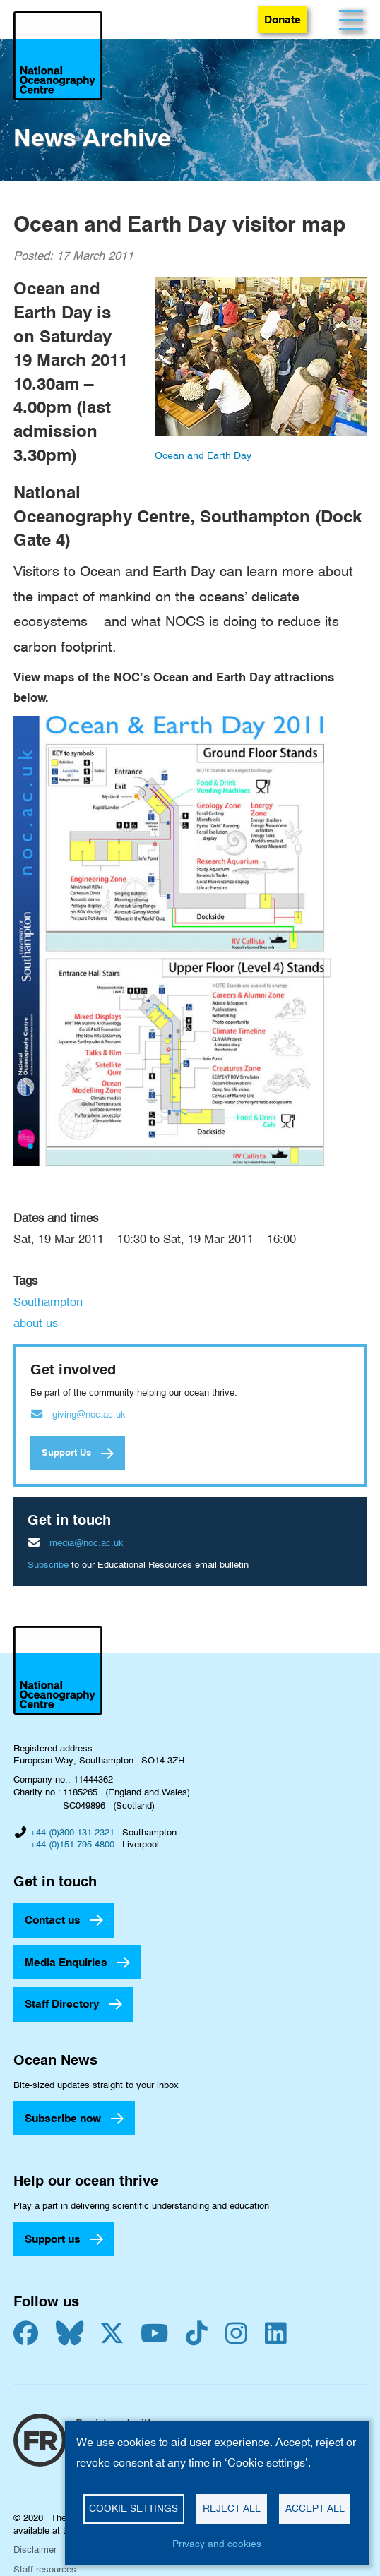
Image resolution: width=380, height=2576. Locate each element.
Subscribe (48, 1564)
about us (35, 1323)
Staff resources (44, 2569)
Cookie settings (133, 2508)
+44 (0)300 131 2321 (72, 1832)
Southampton (48, 1302)
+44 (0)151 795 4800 (72, 1844)
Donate (282, 19)
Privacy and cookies (216, 2543)
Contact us (53, 1920)
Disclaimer (35, 2549)
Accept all (315, 2508)
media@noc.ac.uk (86, 1542)
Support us (53, 2239)
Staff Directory (62, 2004)
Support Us (66, 1452)
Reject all (232, 2508)
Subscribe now (63, 2118)
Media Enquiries (66, 1962)
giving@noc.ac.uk (89, 1414)
